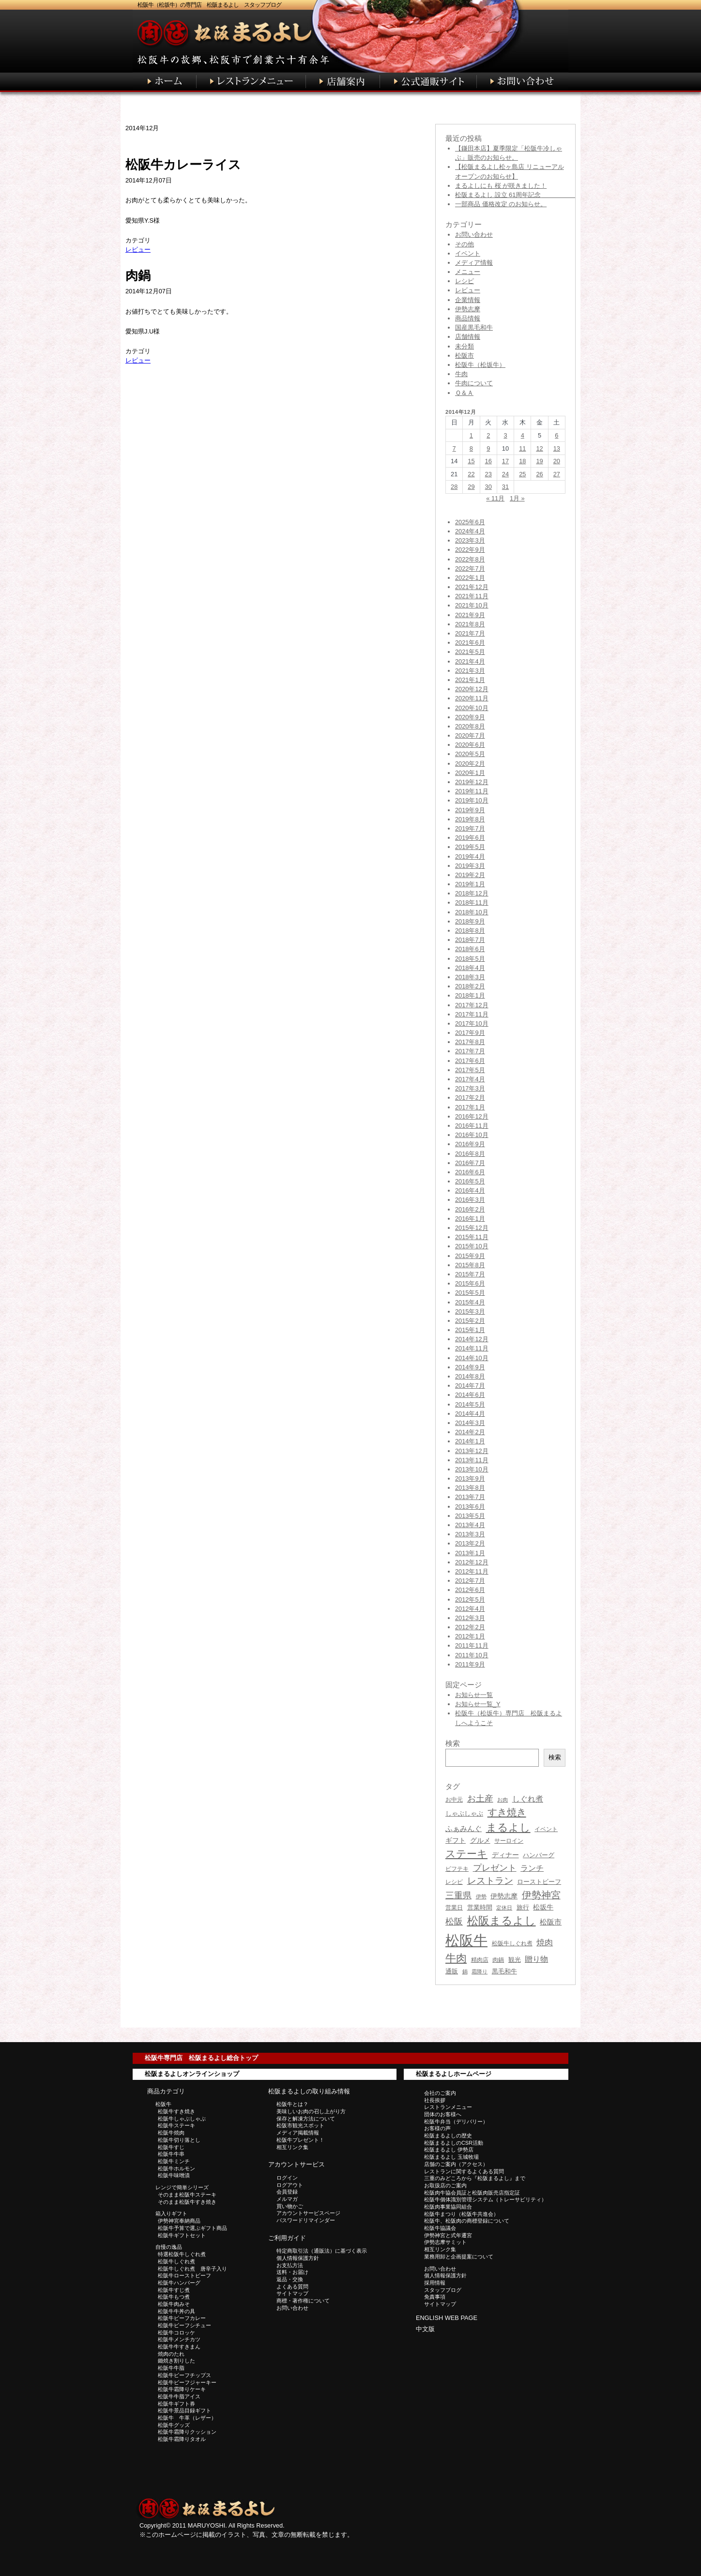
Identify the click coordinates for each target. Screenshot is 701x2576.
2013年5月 (470, 1515)
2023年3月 (470, 540)
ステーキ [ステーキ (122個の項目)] (466, 1853)
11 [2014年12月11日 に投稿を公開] (522, 448)
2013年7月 (470, 1496)
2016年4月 (470, 1190)
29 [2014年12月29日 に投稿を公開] (471, 486)
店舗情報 (467, 336)
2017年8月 (470, 1042)
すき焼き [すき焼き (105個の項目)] (507, 1812)
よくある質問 (292, 2286)
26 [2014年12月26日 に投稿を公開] (539, 474)
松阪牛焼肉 (171, 2133)
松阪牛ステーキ (176, 2125)
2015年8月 (470, 1265)
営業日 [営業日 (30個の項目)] (454, 1907)
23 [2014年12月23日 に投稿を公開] (488, 474)
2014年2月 (470, 1432)
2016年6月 (470, 1172)
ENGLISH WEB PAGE (446, 2317)
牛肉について (474, 383)
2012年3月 (470, 1617)
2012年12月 (471, 1562)
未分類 (464, 346)
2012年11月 (471, 1571)
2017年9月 (470, 1032)
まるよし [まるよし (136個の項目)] (508, 1827)
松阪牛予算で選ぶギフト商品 (192, 2228)
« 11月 (495, 498)
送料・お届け (292, 2272)
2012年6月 (470, 1589)
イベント (467, 253)
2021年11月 (471, 596)
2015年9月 (470, 1255)
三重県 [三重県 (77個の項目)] (458, 1895)
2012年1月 (470, 1636)
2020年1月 (470, 772)
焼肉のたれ (171, 2354)
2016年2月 (470, 1209)
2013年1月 (470, 1553)
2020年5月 (470, 754)
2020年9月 (470, 717)
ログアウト (289, 2185)
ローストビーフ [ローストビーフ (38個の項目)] (539, 1881)
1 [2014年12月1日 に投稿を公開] (471, 435)
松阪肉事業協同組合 (448, 2207)
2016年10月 (471, 1134)
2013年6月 (470, 1506)
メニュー (467, 271)
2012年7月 (470, 1580)
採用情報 (434, 2283)
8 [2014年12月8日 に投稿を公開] (471, 448)
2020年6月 (470, 744)
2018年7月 (470, 939)
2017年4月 (470, 1079)
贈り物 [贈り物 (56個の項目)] (536, 1959)
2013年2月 (470, 1543)
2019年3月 (470, 865)
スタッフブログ (442, 2290)
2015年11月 (471, 1237)
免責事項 (434, 2297)
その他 (464, 244)
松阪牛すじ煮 (174, 2290)
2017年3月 (470, 1088)
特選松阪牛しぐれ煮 (182, 2254)
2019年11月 (471, 791)
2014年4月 (470, 1413)
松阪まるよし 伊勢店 (448, 2149)
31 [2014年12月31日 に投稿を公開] (505, 486)
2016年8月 (470, 1153)
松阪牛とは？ (292, 2104)
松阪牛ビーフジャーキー (187, 2382)
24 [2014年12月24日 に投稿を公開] (505, 474)
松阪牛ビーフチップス (184, 2375)
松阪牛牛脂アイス (179, 2396)
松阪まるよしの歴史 (448, 2135)
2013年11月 (471, 1460)
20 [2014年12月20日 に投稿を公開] (556, 461)
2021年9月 (470, 615)
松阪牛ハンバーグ (179, 2283)
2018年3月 (470, 977)
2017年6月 (470, 1060)
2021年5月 (470, 651)
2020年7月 (470, 735)
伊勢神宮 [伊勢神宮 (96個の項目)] (541, 1895)
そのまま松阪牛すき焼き (187, 2202)
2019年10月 (471, 800)
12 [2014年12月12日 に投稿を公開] (539, 448)
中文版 (425, 2329)
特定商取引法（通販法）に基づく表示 (321, 2251)
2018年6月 (470, 949)
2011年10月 (471, 1655)
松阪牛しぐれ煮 (176, 2261)
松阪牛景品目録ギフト (184, 2410)
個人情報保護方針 (297, 2258)
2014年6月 (470, 1394)
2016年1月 (470, 1218)
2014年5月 (470, 1404)
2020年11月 (471, 698)
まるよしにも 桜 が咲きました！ (501, 185)
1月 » (517, 498)
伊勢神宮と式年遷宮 (448, 2235)
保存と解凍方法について (305, 2118)
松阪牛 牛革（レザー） (187, 2418)
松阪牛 (163, 2104)
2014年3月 (470, 1422)
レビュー (138, 249)
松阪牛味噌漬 (174, 2175)
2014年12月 (471, 1339)
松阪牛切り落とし (179, 2140)
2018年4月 (470, 967)
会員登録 (287, 2192)
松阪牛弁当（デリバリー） (456, 2121)
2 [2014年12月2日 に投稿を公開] (488, 435)
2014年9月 (470, 1367)
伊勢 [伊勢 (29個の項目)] (481, 1896)
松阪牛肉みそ (174, 2304)
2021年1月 (470, 679)
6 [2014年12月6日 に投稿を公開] (556, 435)
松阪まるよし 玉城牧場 (451, 2157)
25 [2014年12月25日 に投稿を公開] (522, 474)
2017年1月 (470, 1107)
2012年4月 (470, 1608)
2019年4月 (470, 856)
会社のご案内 (440, 2093)
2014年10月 (471, 1358)
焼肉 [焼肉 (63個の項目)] (544, 1942)
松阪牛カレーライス (183, 164)
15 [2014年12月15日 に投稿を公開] (471, 461)
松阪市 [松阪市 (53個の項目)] (551, 1922)
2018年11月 (471, 902)
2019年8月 (470, 819)
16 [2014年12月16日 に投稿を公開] (488, 461)
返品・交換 (289, 2279)
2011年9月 (470, 1664)
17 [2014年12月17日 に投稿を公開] (505, 461)
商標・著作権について (303, 2300)
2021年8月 (470, 624)
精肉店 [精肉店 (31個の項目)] (479, 1959)
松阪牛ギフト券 (176, 2404)
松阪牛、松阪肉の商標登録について (466, 2221)
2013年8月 (470, 1487)
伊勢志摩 (467, 309)
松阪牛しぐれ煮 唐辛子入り (192, 2269)
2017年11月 (471, 1014)
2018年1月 (470, 995)
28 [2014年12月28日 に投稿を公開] (454, 486)
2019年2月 (470, 875)
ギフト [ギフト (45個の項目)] (455, 1840)
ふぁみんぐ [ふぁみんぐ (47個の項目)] (463, 1829)
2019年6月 (470, 837)
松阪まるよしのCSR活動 (453, 2143)
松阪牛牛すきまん (179, 2346)
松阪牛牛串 (171, 2154)
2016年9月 (470, 1144)
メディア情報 (474, 262)
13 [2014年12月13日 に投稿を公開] (556, 448)
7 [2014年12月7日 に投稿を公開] (454, 448)
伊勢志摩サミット (445, 2242)
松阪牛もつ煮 (174, 2297)
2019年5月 (470, 846)
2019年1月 (470, 884)
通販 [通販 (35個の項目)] (451, 1971)
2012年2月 (470, 1627)
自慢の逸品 (168, 2247)
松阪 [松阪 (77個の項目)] (454, 1921)
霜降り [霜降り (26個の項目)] (480, 1971)
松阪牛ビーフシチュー (184, 2325)
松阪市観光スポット (300, 2125)
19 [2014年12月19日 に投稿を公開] (539, 461)
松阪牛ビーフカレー (182, 2318)
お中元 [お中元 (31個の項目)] (454, 1799)
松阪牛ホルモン (176, 2168)
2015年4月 (470, 1302)
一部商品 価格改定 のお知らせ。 (501, 204)
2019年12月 (471, 782)
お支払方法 (289, 2265)
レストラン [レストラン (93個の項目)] (490, 1881)
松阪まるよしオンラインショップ (192, 2073)
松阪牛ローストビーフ (184, 2275)
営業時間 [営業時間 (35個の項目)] (479, 1907)
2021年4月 (470, 661)
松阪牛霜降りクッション (187, 2432)
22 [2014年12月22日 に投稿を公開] (471, 474)
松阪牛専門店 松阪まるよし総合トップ (201, 2057)
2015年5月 (470, 1292)
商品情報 (467, 318)
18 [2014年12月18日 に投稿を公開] (522, 461)
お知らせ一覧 (474, 1694)
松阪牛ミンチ (174, 2161)
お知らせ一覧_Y (478, 1704)
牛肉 (461, 374)
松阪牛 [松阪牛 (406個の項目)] (466, 1940)
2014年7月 (470, 1385)
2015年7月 (470, 1274)
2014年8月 (470, 1376)
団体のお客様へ (442, 2114)
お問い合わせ (474, 234)
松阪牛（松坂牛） (480, 364)
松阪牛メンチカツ (179, 2339)
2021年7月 (470, 633)
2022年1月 (470, 577)
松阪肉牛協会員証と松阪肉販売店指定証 (472, 2193)
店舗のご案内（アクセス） (456, 2164)
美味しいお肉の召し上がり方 (311, 2111)
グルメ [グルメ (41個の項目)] (480, 1840)
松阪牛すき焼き (176, 2111)
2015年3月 (470, 1311)
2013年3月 (470, 1534)
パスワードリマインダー (305, 2220)
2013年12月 (471, 1451)
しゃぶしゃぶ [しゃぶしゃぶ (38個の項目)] (464, 1813)
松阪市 (464, 355)
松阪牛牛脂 (171, 2368)
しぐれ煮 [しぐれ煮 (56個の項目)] (527, 1799)
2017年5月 (470, 1070)
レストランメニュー (448, 2107)
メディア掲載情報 (297, 2133)
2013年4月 (470, 1525)
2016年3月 (470, 1199)
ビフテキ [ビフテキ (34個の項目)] (457, 1868)
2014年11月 (471, 1348)
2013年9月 (470, 1478)
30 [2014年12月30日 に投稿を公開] (488, 486)
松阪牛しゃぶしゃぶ (182, 2118)
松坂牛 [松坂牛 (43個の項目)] (543, 1907)
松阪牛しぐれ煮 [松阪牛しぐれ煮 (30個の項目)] (512, 1943)
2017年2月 (470, 1097)
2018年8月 (470, 930)
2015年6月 (470, 1283)
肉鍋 (138, 275)
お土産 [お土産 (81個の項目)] (480, 1798)
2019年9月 (470, 810)
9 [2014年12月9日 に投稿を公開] (488, 448)
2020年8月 (470, 726)
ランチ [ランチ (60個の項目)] (532, 1868)
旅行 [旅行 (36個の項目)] (523, 1907)
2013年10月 (471, 1469)
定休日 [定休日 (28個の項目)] (504, 1907)
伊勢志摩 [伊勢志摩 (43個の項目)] (504, 1896)
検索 (555, 1757)
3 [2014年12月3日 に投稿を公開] (505, 435)
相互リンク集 (292, 2147)
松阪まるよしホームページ (453, 2073)
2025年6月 (470, 522)
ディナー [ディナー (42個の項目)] (505, 1855)
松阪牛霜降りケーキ (182, 2389)
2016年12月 (471, 1116)
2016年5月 (470, 1181)
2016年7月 (470, 1163)
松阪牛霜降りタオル (182, 2439)
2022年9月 (470, 549)
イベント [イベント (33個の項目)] (546, 1829)
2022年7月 (470, 568)
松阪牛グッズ (174, 2425)
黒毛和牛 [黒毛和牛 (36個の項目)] (504, 1971)
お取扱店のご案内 (445, 2185)
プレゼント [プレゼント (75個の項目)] (495, 1868)
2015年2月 (470, 1320)
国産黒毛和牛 (474, 327)
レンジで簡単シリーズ (182, 2187)
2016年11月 (471, 1125)
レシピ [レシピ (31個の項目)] (454, 1882)
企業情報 (467, 299)
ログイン (287, 2178)
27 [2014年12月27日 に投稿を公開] (556, 474)
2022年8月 (470, 559)
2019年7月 (470, 828)
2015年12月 (471, 1227)
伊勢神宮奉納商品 (179, 2221)
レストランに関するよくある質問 (464, 2171)
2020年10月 (471, 708)
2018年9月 (470, 921)
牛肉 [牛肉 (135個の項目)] (456, 1958)
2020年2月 (470, 763)
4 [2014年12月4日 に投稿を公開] (522, 435)
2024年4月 (470, 531)
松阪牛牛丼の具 (176, 2311)
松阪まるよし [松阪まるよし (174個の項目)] (501, 1920)
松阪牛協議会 (440, 2228)
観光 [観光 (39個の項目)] (514, 1959)
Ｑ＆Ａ (464, 392)
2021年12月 (471, 587)
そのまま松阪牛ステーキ (187, 2194)
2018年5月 (470, 958)
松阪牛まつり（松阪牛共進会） (461, 2214)
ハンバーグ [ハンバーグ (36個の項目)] (538, 1855)
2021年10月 (471, 605)
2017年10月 (471, 1023)
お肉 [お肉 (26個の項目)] (502, 1800)
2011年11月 (471, 1645)
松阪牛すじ (171, 2147)
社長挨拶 (434, 2100)
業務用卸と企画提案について (458, 2256)
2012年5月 (470, 1599)
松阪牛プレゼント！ (300, 2140)
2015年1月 (470, 1329)
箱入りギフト (171, 2213)
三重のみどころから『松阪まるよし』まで (474, 2178)
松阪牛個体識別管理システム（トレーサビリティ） (485, 2199)
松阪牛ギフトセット (182, 2235)
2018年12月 (471, 893)
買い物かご (289, 2206)
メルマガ (287, 2199)
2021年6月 (470, 642)
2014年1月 (470, 1441)
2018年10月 (471, 912)
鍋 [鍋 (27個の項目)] (465, 1971)
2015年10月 (471, 1246)
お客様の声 (437, 2128)
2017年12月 (471, 1005)
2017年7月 (470, 1051)
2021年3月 (470, 670)
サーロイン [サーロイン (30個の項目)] (508, 1840)
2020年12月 (471, 689)
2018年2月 (470, 986)
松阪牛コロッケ (176, 2332)
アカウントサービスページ (308, 2213)
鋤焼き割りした (176, 2361)
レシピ (464, 281)
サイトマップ (292, 2293)
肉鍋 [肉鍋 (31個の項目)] (498, 1959)
